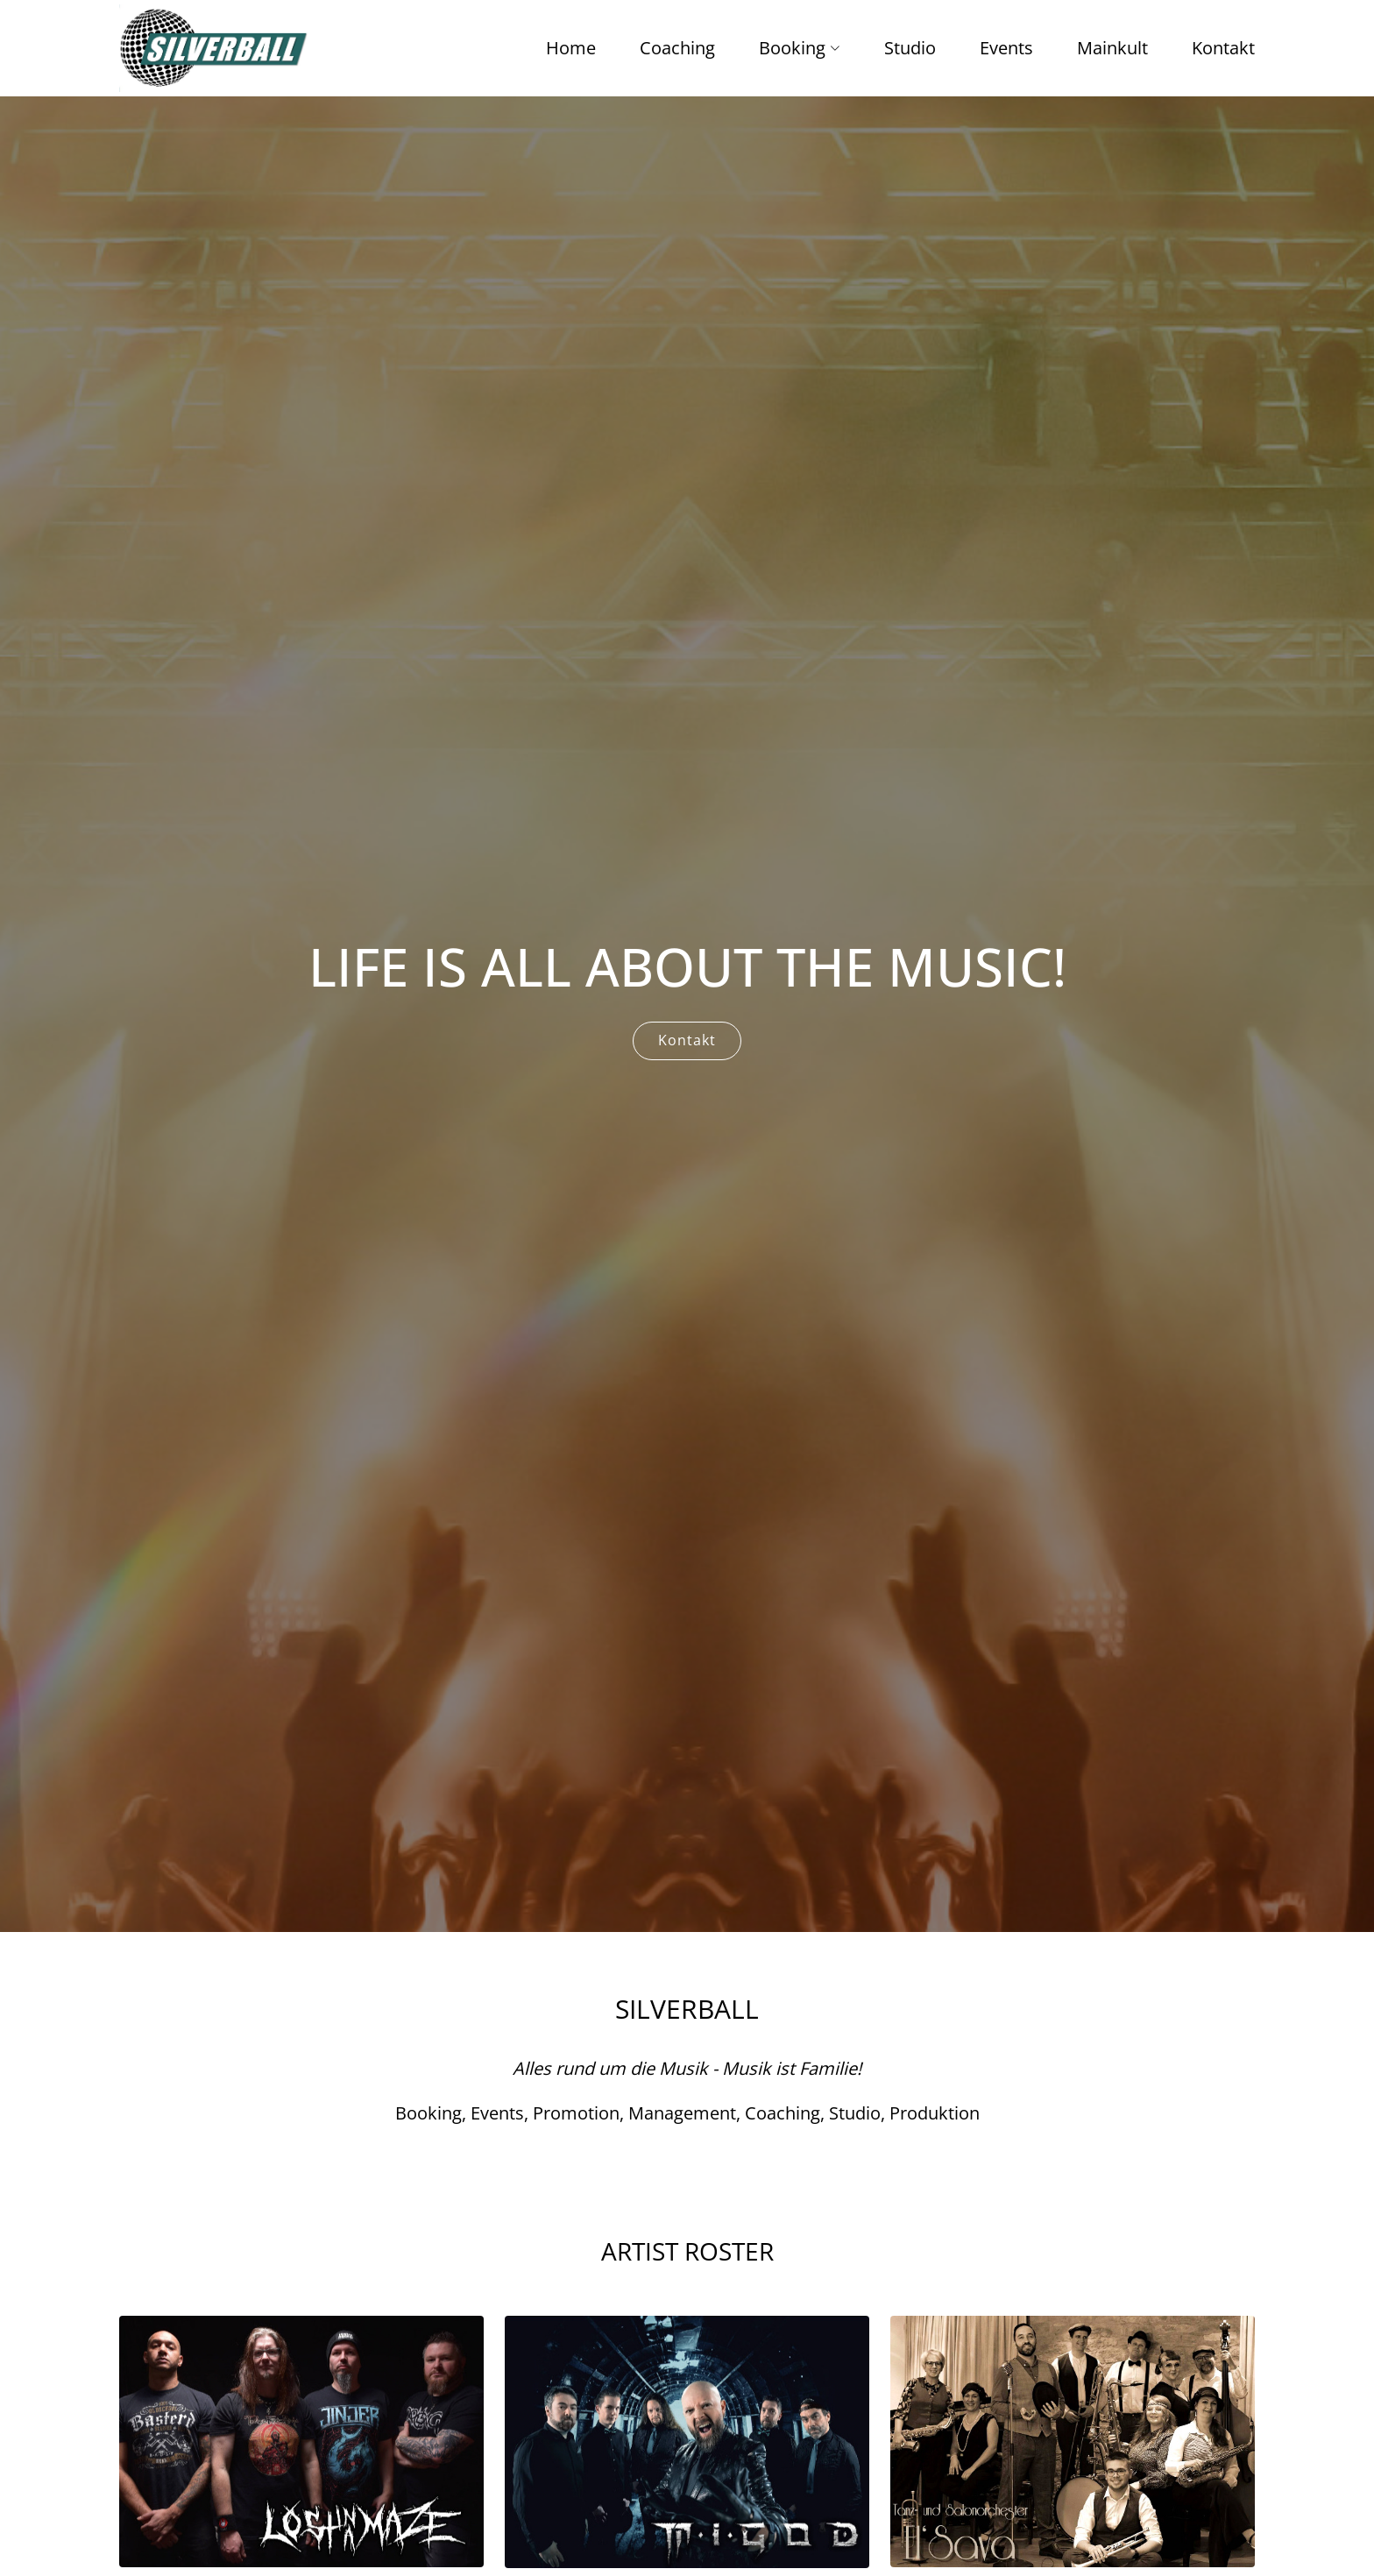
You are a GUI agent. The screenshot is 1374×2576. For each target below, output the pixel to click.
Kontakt (1223, 48)
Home (571, 48)
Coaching (677, 48)
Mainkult (1112, 48)
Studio (910, 48)
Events (1006, 48)
